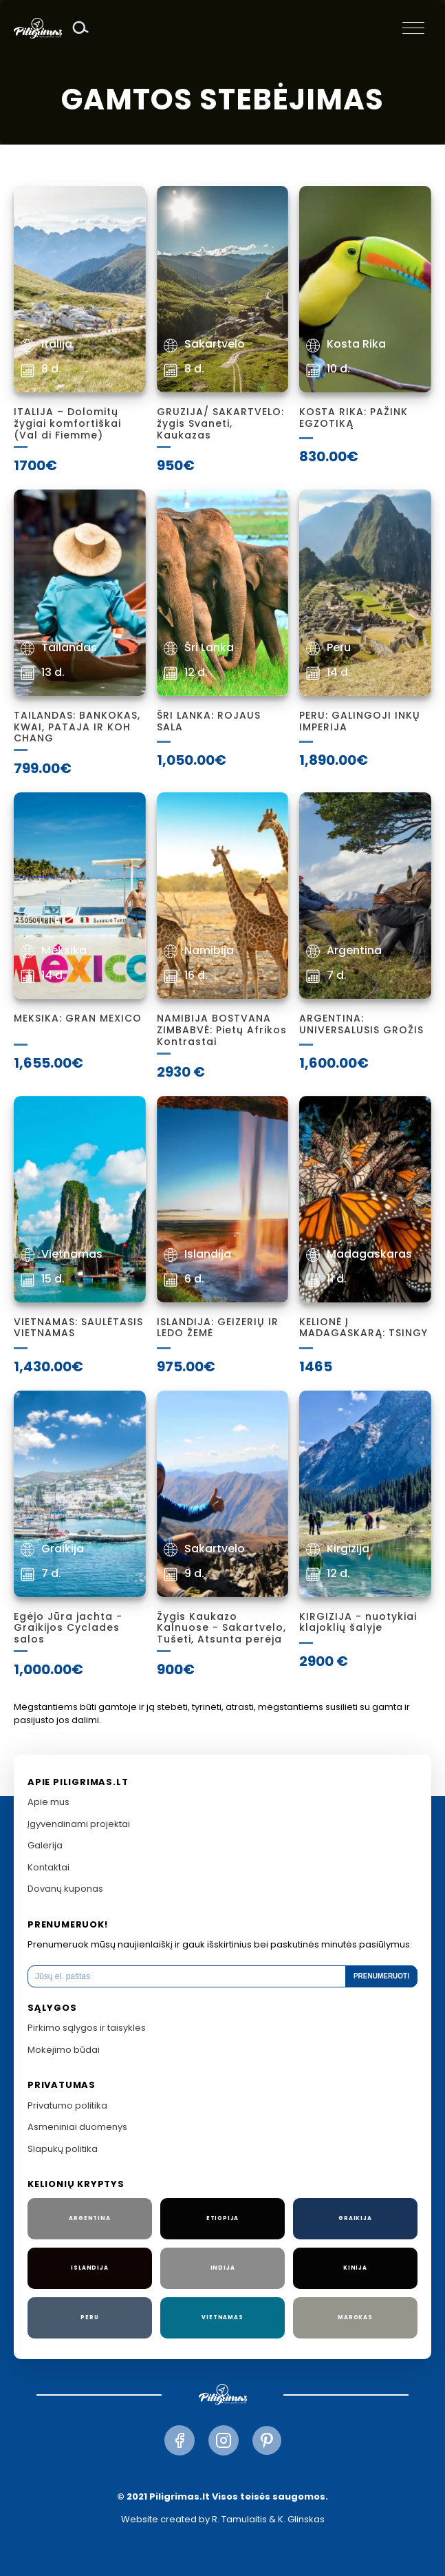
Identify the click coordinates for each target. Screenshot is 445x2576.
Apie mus (48, 1801)
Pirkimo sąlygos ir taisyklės (87, 2027)
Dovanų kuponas (65, 1888)
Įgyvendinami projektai (79, 1823)
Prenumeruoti (381, 1976)
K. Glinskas (301, 2519)
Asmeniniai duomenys (77, 2126)
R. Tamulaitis (239, 2519)
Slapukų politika (63, 2148)
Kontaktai (48, 1867)
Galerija (45, 1845)
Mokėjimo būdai (64, 2049)
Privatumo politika (67, 2105)
